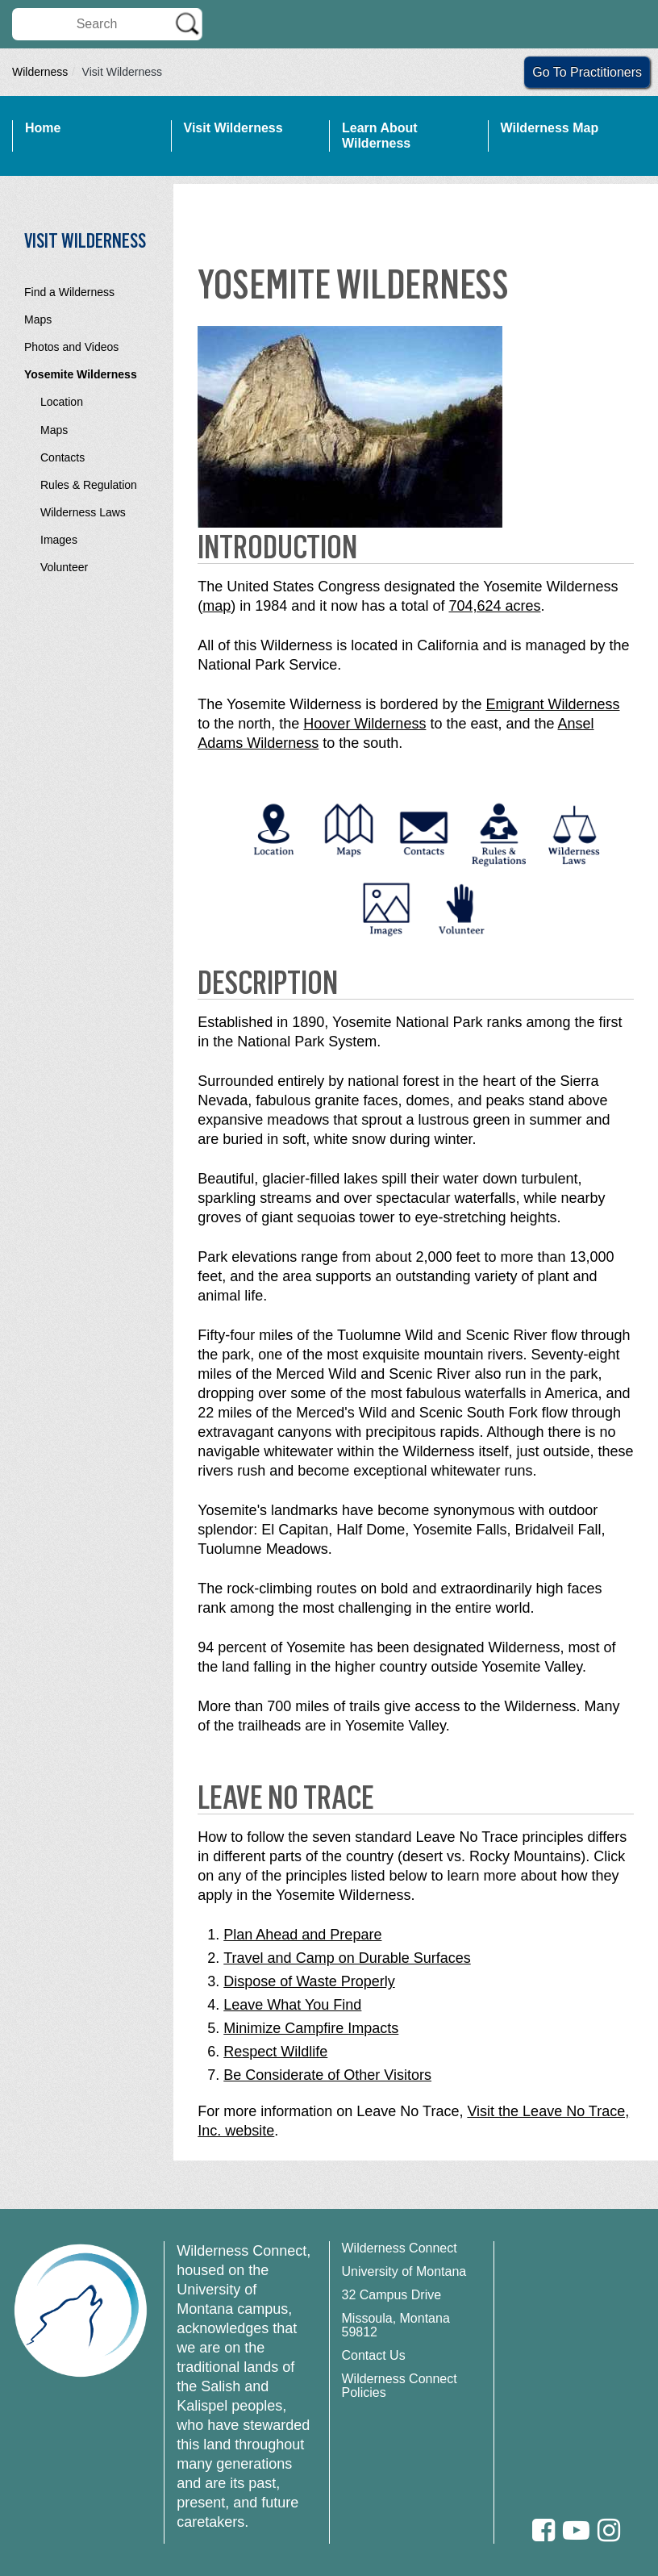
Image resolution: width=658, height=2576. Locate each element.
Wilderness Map (550, 128)
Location (61, 401)
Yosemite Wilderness (80, 374)
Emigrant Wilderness (552, 704)
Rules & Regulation (88, 484)
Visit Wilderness (233, 128)
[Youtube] (576, 2530)
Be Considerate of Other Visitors (327, 2075)
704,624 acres (494, 606)
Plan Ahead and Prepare (302, 1935)
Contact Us (374, 2355)
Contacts (62, 457)
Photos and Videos (71, 346)
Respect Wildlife (275, 2052)
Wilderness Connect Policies (399, 2385)
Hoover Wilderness (364, 724)
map (216, 606)
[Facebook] (543, 2530)
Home (42, 128)
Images (58, 539)
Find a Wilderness (69, 292)
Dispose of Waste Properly (308, 1981)
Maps (38, 319)
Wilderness (40, 71)
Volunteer (64, 567)
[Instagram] (609, 2530)
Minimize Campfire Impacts (310, 2028)
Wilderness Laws (83, 512)
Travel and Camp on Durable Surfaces (346, 1958)
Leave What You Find (292, 2005)
